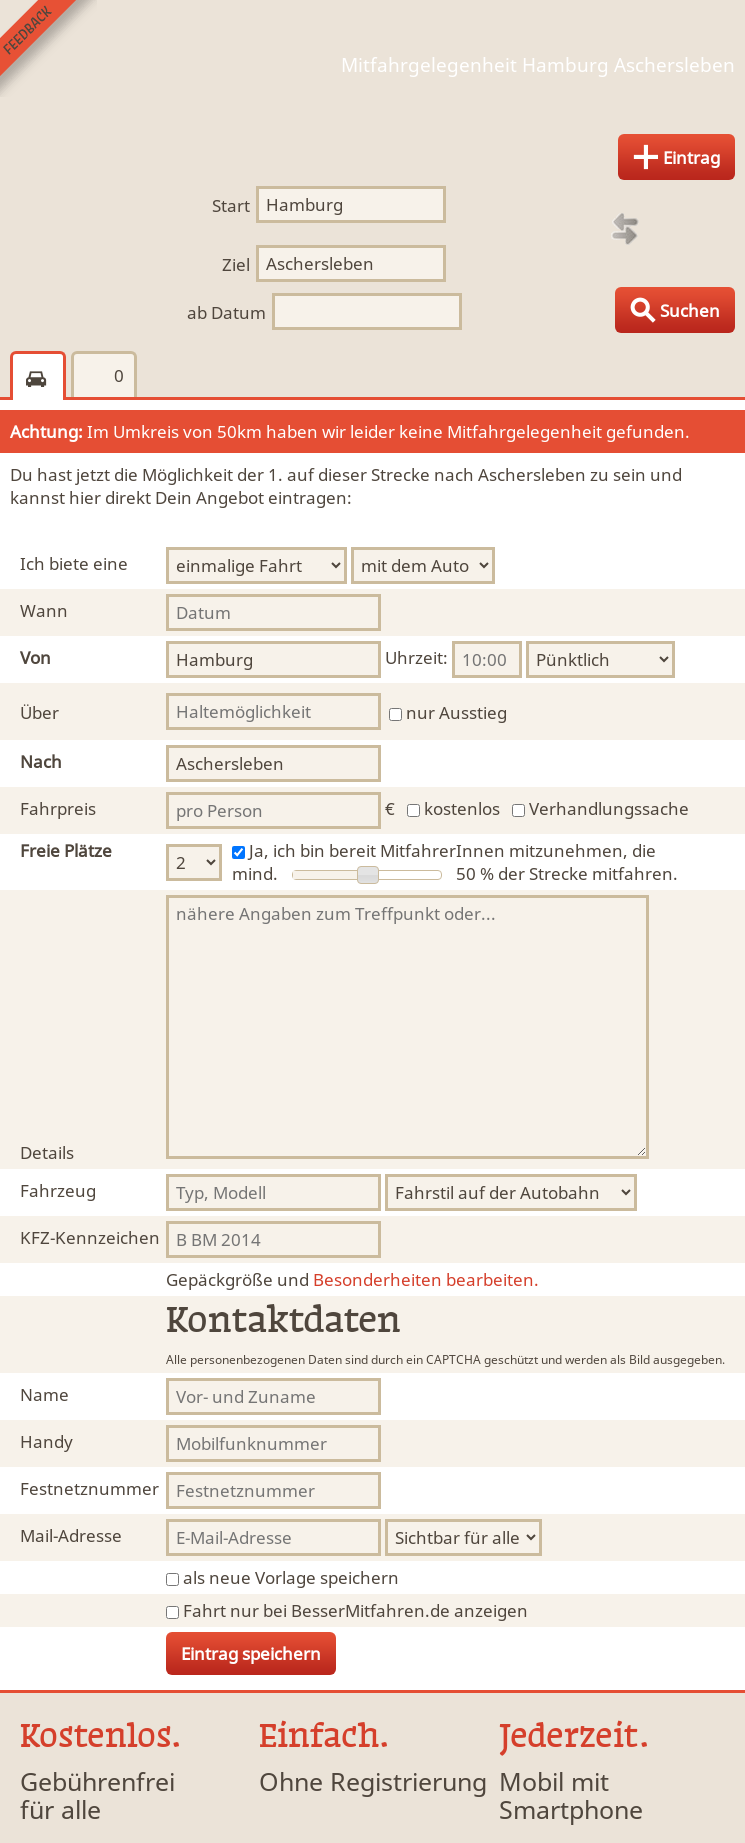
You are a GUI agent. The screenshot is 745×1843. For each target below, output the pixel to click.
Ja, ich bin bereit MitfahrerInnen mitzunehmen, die (452, 850)
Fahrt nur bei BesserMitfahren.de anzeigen (355, 1610)
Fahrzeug (58, 1190)
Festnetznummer (89, 1488)
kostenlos (462, 808)
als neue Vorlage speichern (291, 1577)
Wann (44, 610)
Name (44, 1394)
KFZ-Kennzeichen (90, 1237)
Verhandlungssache (609, 808)
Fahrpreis (58, 808)
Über (39, 712)
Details (47, 1152)
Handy (46, 1441)
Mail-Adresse (71, 1535)
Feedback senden (48, 48)
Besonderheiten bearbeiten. (352, 1279)
